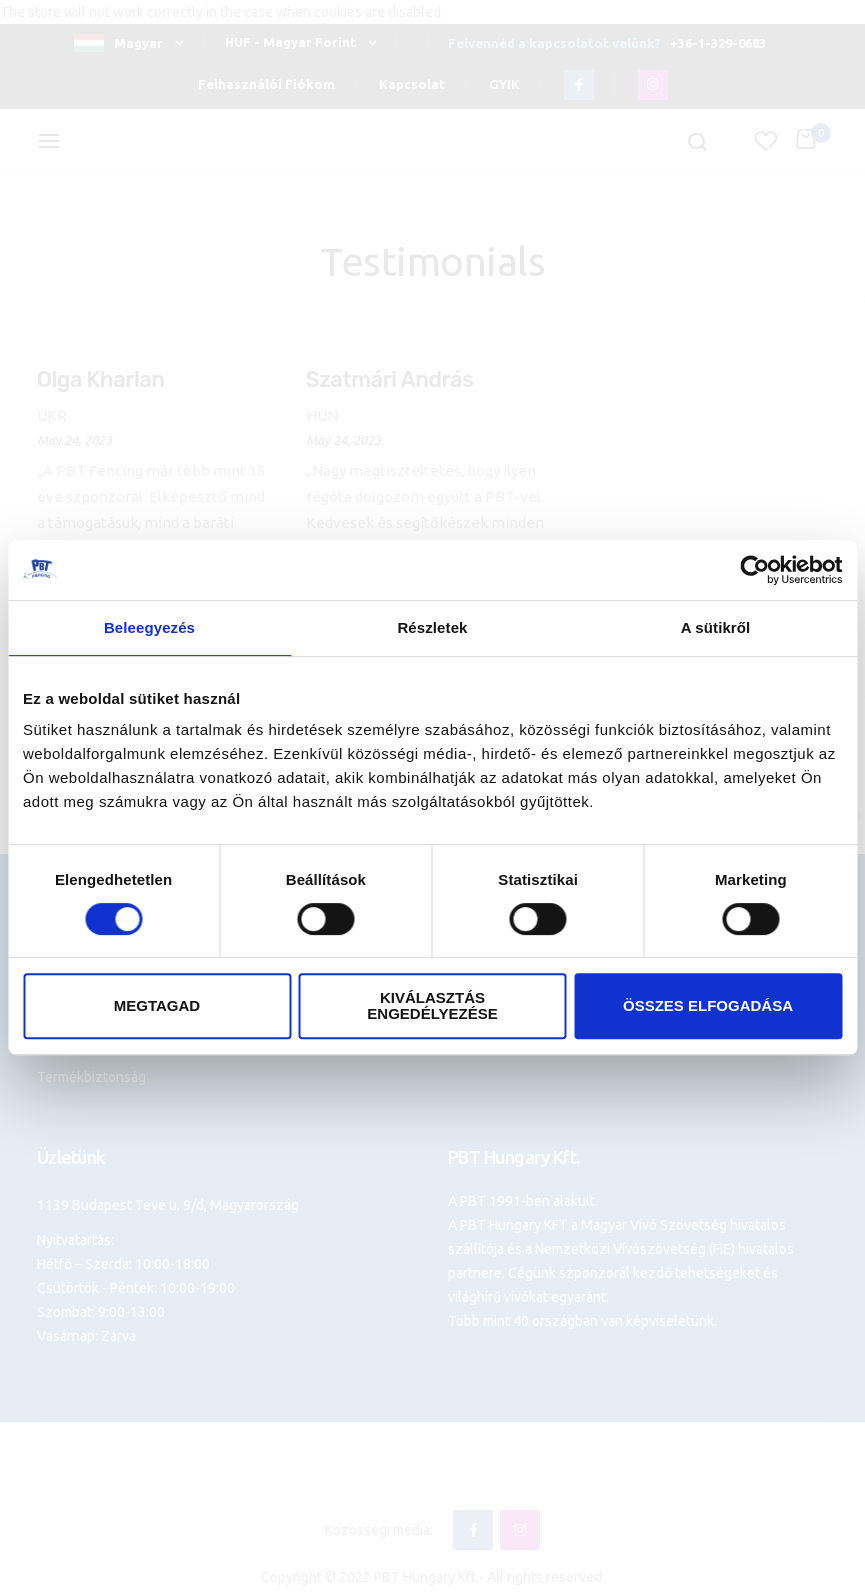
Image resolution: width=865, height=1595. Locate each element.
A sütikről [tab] (716, 627)
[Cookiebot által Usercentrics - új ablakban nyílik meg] (754, 570)
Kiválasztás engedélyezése (432, 1005)
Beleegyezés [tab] (149, 627)
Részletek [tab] (432, 627)
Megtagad (157, 1005)
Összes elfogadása (708, 1005)
